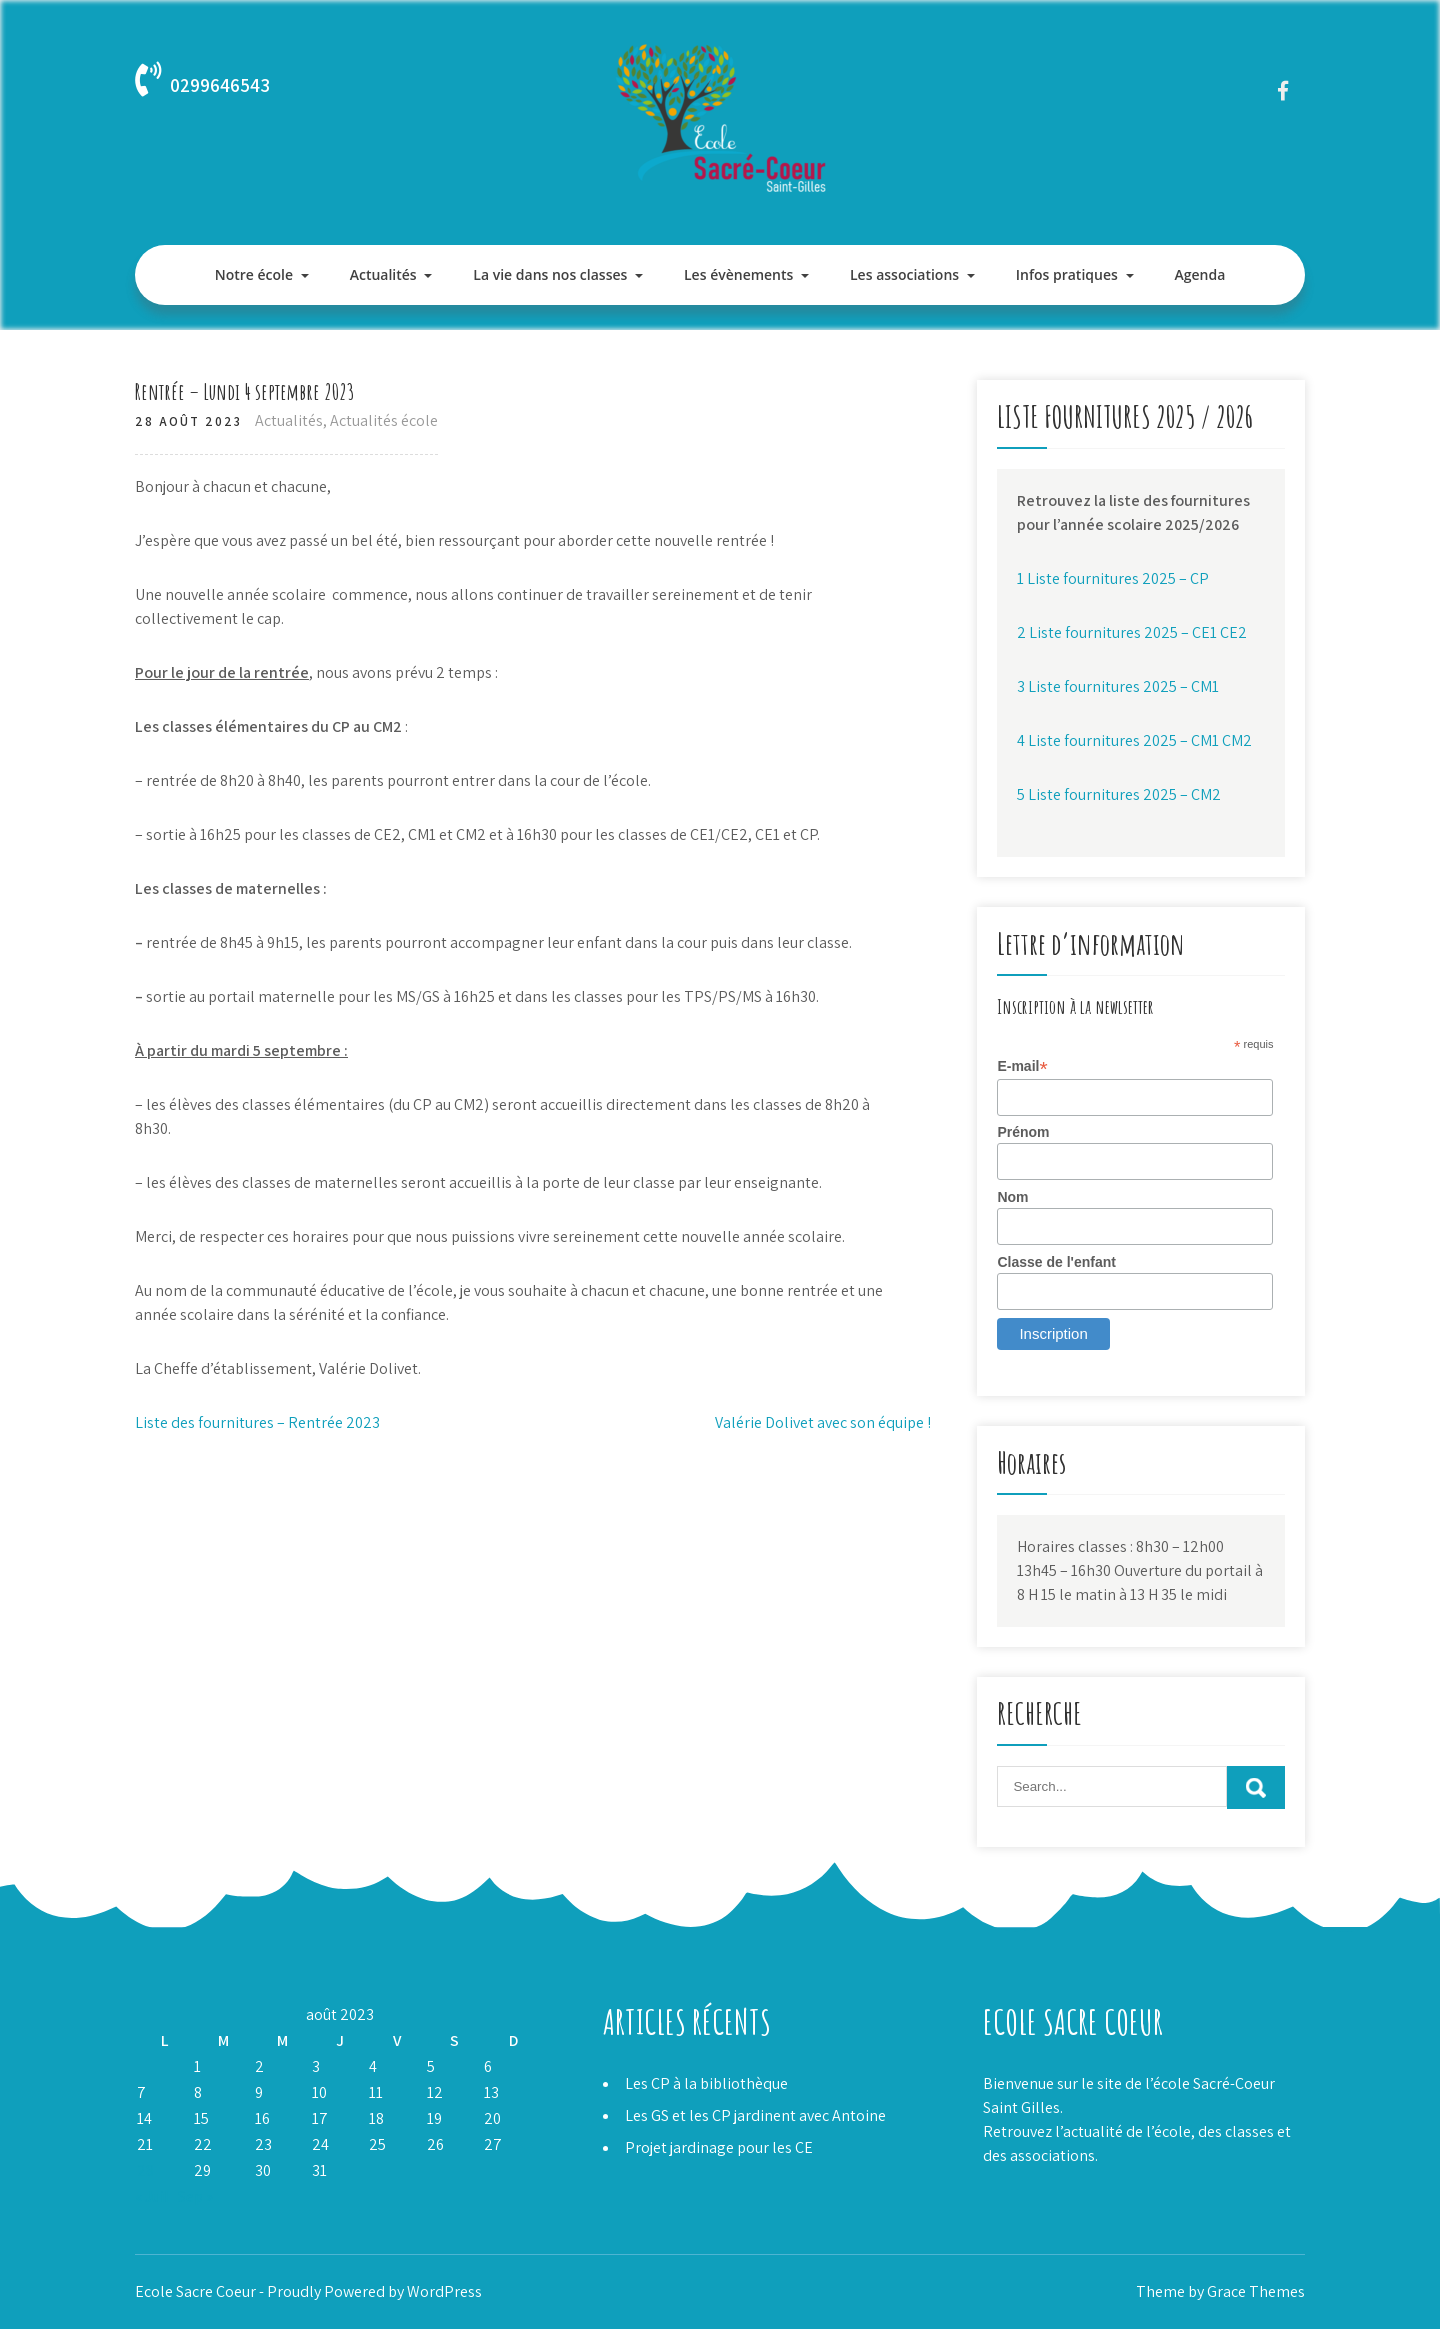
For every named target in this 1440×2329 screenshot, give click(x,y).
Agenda (1199, 274)
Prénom (1023, 1132)
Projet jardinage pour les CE (719, 2147)
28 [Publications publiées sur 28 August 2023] (145, 2170)
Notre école (254, 274)
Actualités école (384, 420)
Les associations (904, 274)
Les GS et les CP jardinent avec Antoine (755, 2115)
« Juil (152, 2196)
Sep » (195, 2196)
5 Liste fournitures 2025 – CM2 (1119, 794)
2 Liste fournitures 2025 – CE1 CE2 (1132, 632)
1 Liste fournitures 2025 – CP (1113, 578)
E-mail (1022, 1066)
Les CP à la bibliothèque (706, 2083)
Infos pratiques (1067, 274)
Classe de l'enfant (1056, 1262)
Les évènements (738, 274)
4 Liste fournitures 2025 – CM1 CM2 (1134, 740)
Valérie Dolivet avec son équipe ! (823, 1422)
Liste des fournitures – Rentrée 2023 (257, 1422)
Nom (1012, 1197)
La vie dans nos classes (550, 274)
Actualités (383, 274)
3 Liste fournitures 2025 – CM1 (1118, 686)
